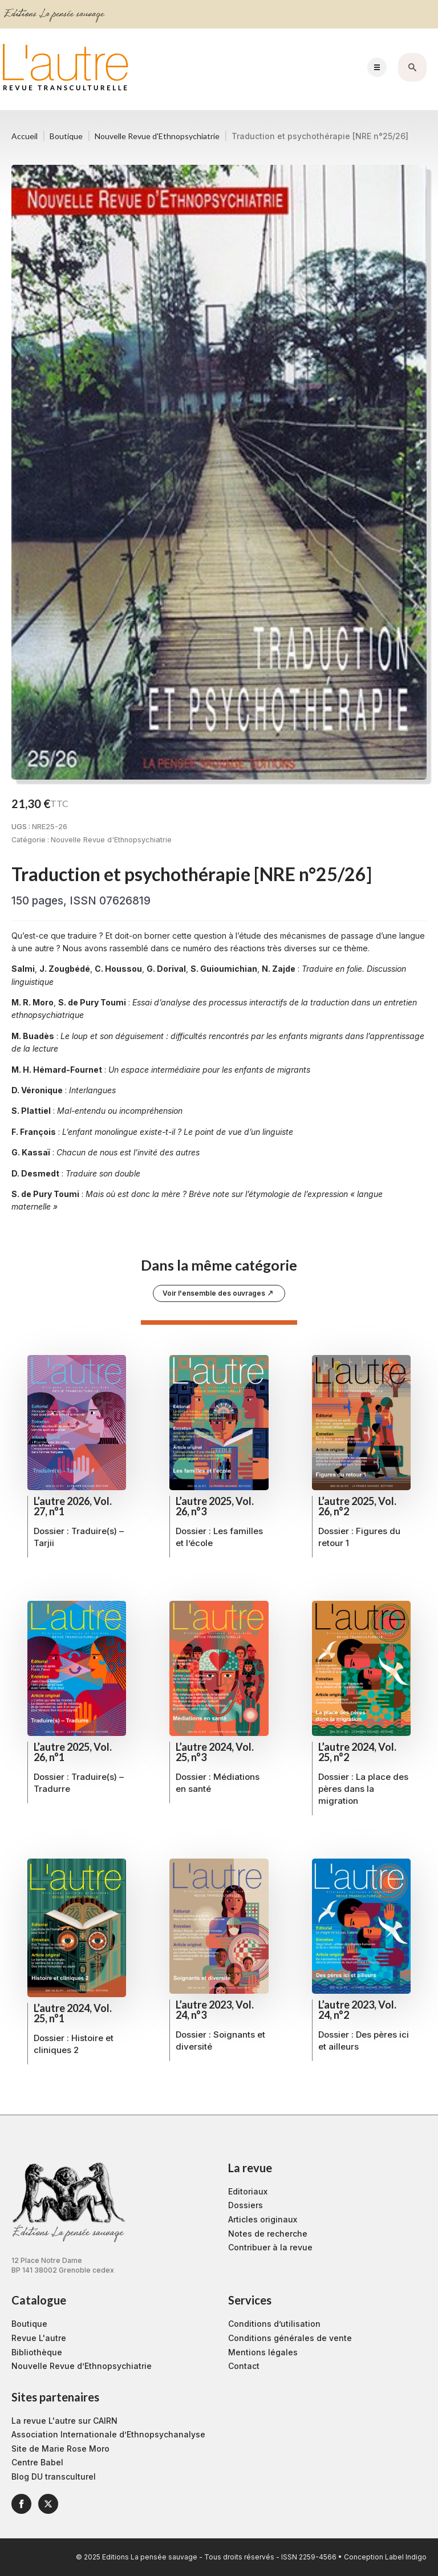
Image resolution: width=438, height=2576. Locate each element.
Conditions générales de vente (290, 2338)
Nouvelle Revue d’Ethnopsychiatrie (81, 2366)
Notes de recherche (267, 2233)
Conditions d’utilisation (274, 2323)
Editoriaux (247, 2191)
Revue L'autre (38, 2338)
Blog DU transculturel (53, 2476)
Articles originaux (262, 2219)
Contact (243, 2366)
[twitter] (48, 2504)
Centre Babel (37, 2462)
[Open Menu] (377, 67)
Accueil (24, 136)
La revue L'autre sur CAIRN (64, 2420)
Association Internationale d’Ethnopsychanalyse (108, 2434)
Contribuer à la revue (270, 2247)
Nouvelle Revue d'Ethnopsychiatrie (157, 136)
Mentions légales (263, 2352)
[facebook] (21, 2504)
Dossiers (245, 2205)
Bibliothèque (36, 2352)
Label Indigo (406, 2557)
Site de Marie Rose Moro (60, 2448)
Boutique (66, 136)
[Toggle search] (412, 67)
